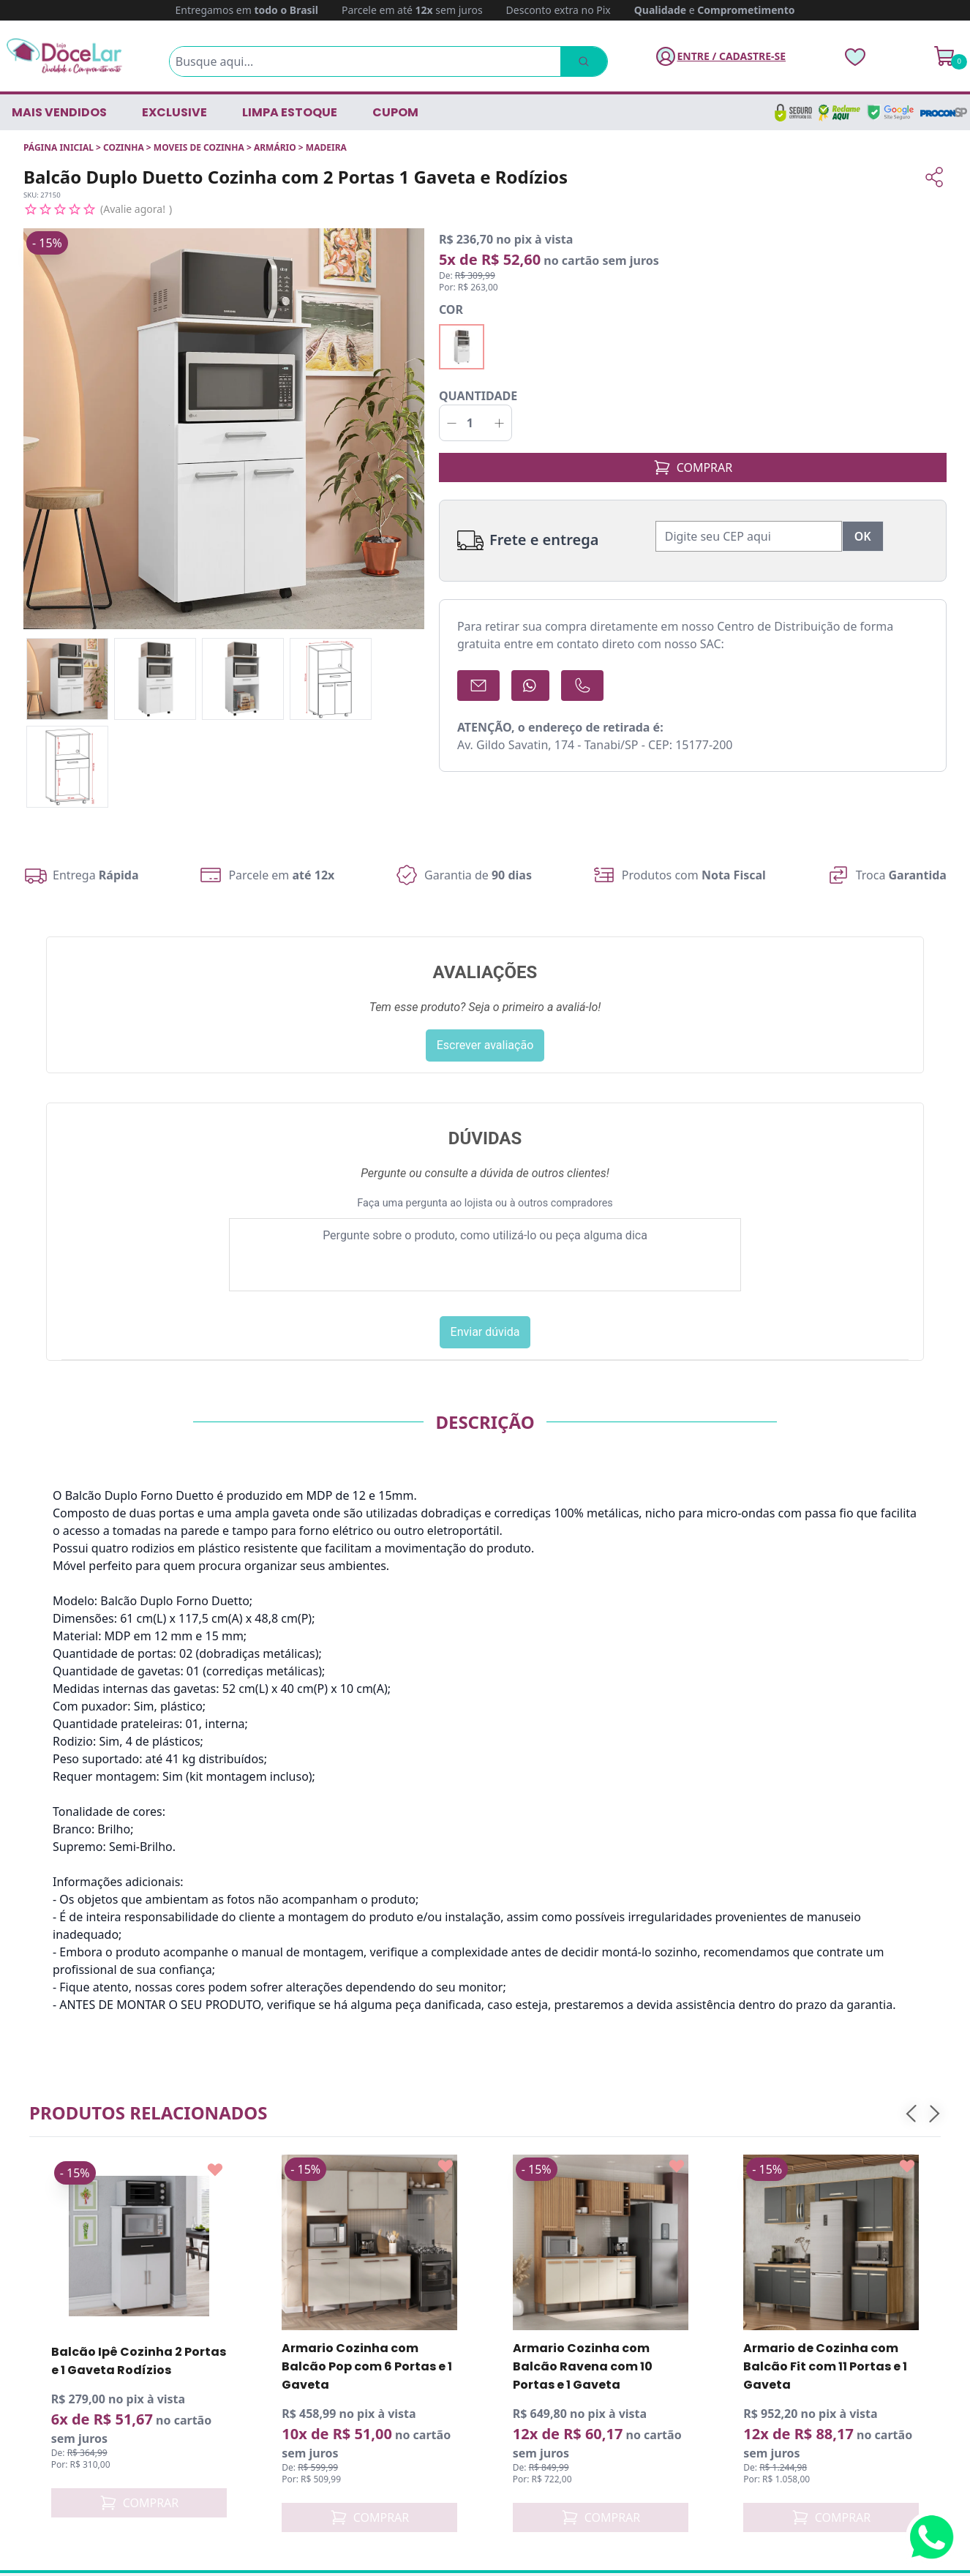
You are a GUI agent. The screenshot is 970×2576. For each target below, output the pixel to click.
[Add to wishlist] (215, 1762)
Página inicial (58, 147)
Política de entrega (548, 2253)
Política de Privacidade (558, 2300)
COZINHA (123, 147)
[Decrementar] (451, 407)
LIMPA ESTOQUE (289, 112)
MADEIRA (326, 147)
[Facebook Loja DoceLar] (40, 2440)
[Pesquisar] (583, 61)
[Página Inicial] (64, 56)
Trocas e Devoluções (552, 2277)
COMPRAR (693, 452)
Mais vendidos (59, 112)
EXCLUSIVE (174, 112)
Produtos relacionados (148, 1705)
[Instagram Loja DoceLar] (75, 2440)
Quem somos (533, 2230)
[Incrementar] (499, 407)
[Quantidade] (475, 407)
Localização (528, 2365)
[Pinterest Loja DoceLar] (145, 2440)
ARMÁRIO (275, 147)
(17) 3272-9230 (79, 2314)
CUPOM (395, 112)
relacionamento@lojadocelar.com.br (138, 2361)
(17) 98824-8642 (84, 2338)
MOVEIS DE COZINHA (199, 147)
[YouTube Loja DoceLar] (110, 2440)
